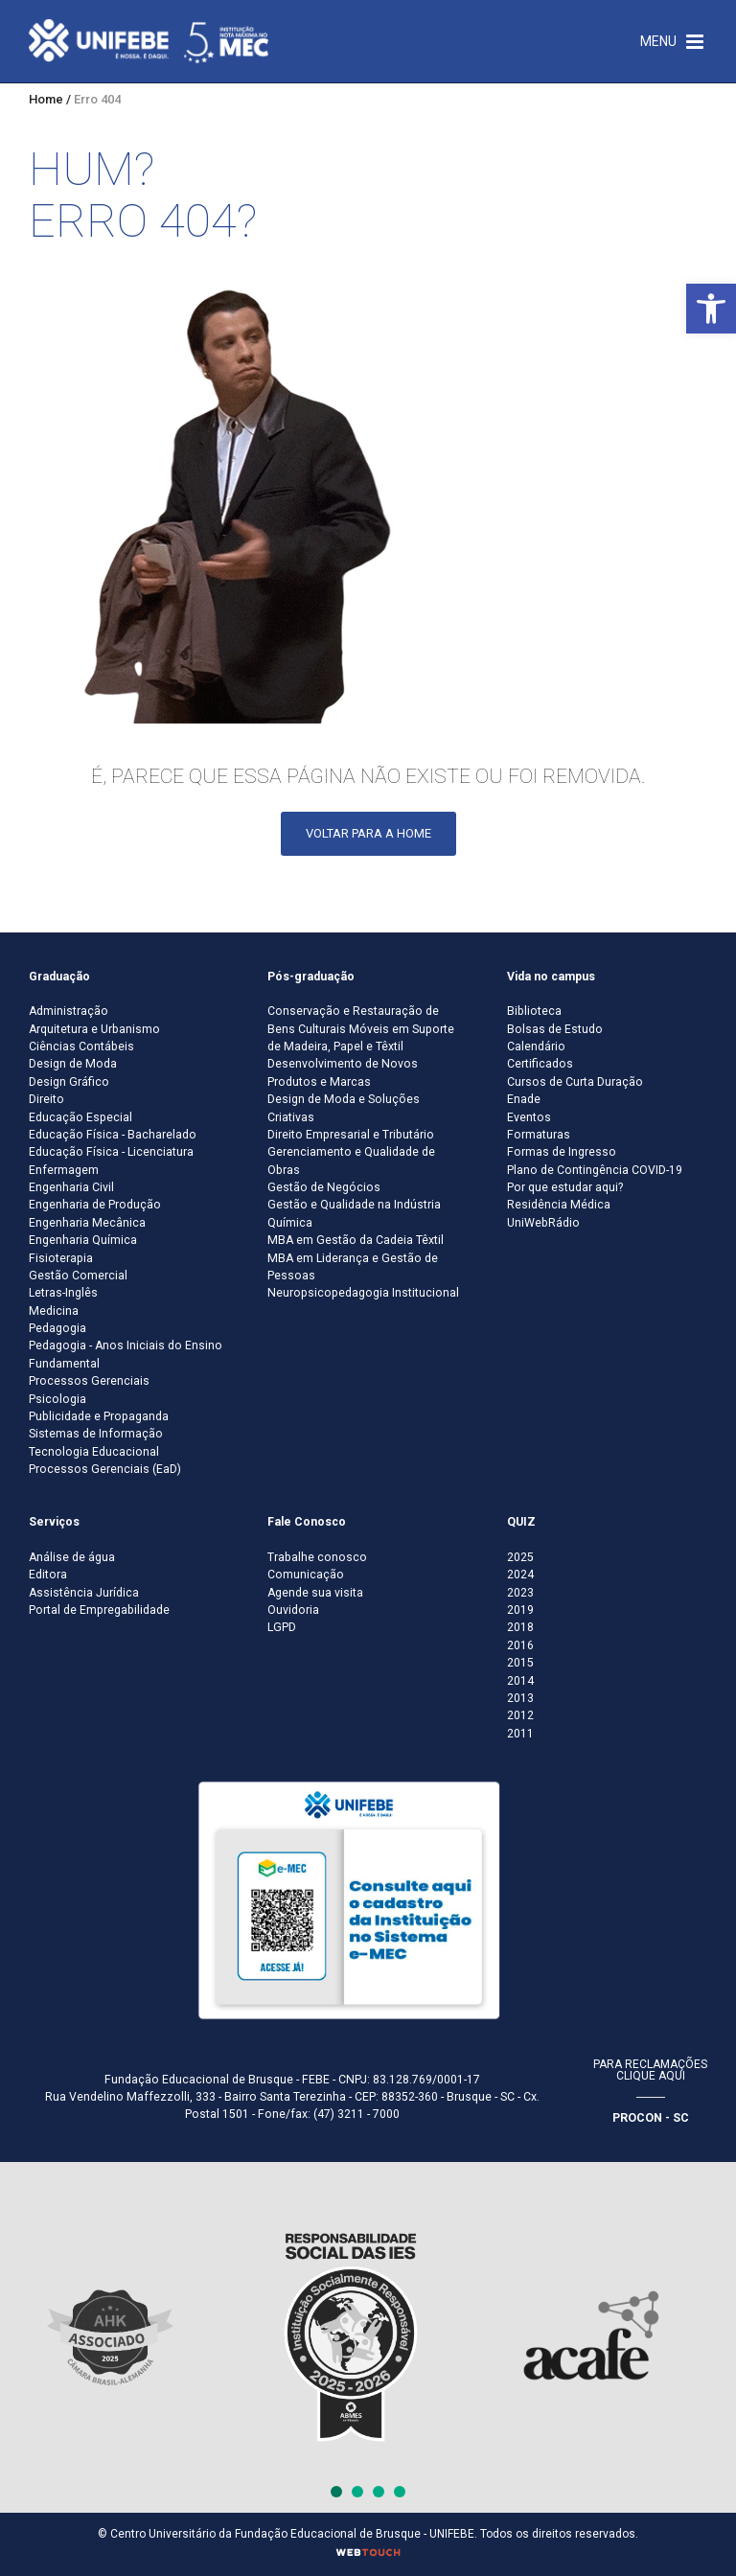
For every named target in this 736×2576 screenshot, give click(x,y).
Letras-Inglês (63, 1293)
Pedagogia (57, 1328)
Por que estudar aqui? (565, 1187)
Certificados (540, 1063)
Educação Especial (80, 1117)
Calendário (536, 1046)
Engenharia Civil (71, 1187)
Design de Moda (73, 1063)
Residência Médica (558, 1204)
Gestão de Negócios (323, 1187)
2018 (520, 1627)
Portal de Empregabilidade (99, 1610)
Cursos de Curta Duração (575, 1082)
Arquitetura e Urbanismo (94, 1029)
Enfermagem (64, 1170)
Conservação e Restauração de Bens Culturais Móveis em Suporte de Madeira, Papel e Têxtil (360, 1028)
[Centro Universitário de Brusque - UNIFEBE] (148, 40)
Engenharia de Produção (95, 1204)
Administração (68, 1011)
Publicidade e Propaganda (99, 1416)
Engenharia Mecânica (87, 1223)
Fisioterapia (61, 1258)
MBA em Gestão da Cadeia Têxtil (355, 1240)
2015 (520, 1662)
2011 (520, 1733)
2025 (520, 1557)
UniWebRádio (543, 1223)
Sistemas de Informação (96, 1433)
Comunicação (305, 1574)
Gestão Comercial (78, 1275)
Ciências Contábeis (81, 1046)
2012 (520, 1715)
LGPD (281, 1627)
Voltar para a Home (368, 833)
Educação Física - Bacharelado (112, 1134)
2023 (520, 1592)
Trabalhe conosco (317, 1557)
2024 (520, 1574)
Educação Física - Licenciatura (111, 1152)
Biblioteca (534, 1011)
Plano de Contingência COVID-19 (594, 1170)
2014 (520, 1681)
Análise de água (72, 1557)
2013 (520, 1698)
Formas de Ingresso (561, 1152)
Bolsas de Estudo (555, 1029)
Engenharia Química (83, 1240)
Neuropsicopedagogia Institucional (363, 1293)
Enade (523, 1099)
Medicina (54, 1311)
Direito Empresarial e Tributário (350, 1134)
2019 (520, 1610)
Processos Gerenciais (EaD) (105, 1469)
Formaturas (538, 1134)
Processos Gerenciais (89, 1381)
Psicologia (57, 1399)
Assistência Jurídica (84, 1592)
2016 (520, 1645)
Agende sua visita (315, 1592)
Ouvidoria (293, 1610)
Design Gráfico (69, 1082)
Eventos (529, 1117)
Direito (46, 1099)
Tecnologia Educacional (94, 1452)
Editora (48, 1574)
